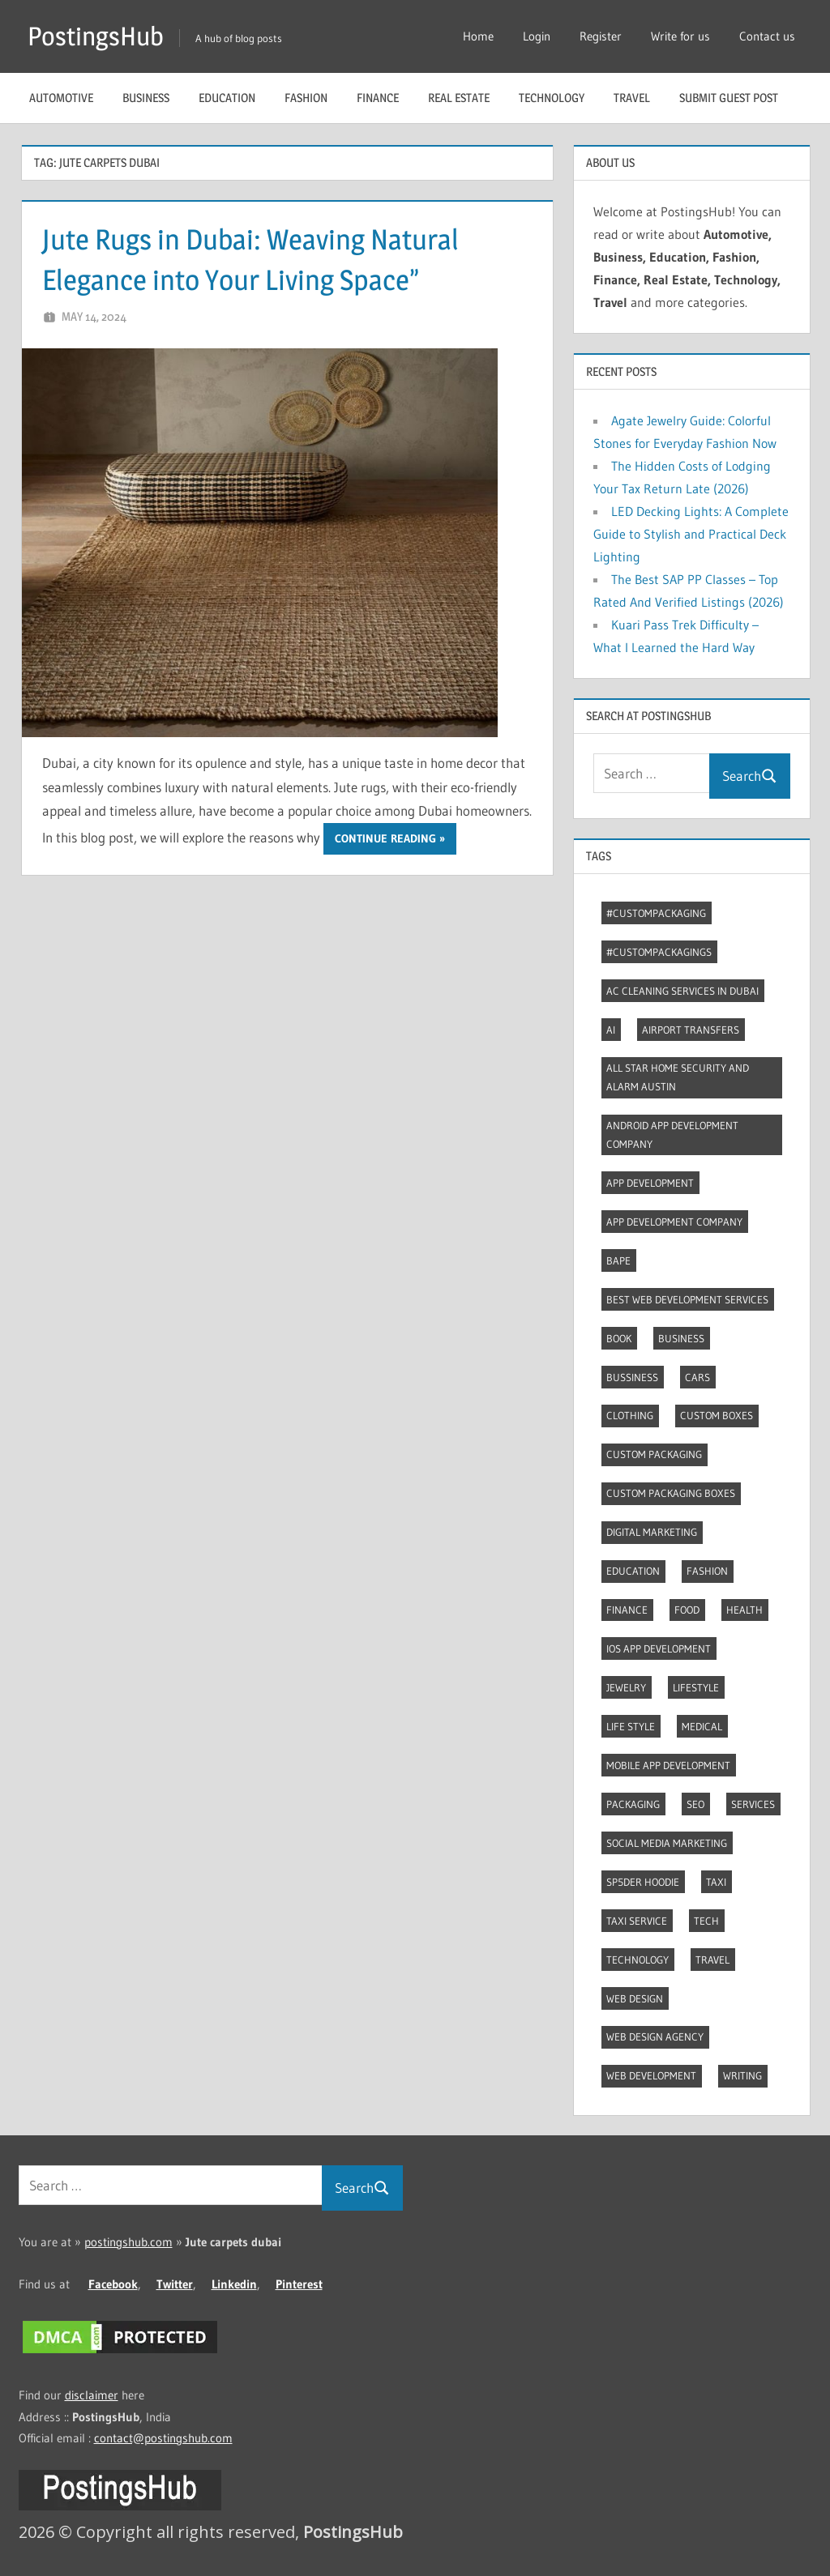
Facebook (113, 2284)
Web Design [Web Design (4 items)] (634, 1998)
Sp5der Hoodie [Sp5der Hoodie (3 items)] (642, 1881)
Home (478, 36)
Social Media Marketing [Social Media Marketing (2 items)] (666, 1842)
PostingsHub (96, 36)
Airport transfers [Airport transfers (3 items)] (690, 1029)
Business (145, 97)
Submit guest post (728, 97)
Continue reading (385, 838)
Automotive (61, 97)
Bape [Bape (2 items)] (618, 1260)
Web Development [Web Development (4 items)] (651, 2075)
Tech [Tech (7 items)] (706, 1920)
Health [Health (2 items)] (744, 1609)
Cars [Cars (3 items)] (697, 1377)
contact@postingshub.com (163, 2438)
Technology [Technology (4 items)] (637, 1959)
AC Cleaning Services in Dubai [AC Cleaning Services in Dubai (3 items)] (682, 990)
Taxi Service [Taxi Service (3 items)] (636, 1920)
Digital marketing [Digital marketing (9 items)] (651, 1531)
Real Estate (459, 97)
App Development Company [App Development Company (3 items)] (674, 1221)
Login (536, 36)
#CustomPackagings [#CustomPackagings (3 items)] (659, 951)
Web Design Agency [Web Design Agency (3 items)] (655, 2036)
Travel (632, 97)
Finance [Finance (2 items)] (627, 1609)
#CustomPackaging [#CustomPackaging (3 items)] (656, 912)
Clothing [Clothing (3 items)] (629, 1415)
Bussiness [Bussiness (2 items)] (632, 1377)
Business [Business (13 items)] (681, 1338)
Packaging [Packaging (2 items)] (633, 1804)
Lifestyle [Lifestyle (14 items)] (696, 1687)
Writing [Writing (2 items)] (742, 2075)
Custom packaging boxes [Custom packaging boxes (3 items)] (670, 1492)
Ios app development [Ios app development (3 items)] (658, 1648)
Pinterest (299, 2284)
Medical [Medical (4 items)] (702, 1726)
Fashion (306, 97)
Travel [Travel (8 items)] (712, 1959)
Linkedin (234, 2284)
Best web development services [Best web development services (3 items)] (687, 1299)
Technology (551, 97)
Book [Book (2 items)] (618, 1338)
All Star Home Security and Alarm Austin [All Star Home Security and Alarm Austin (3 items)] (677, 1077)
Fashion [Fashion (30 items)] (707, 1570)
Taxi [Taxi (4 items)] (716, 1881)
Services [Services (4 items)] (753, 1804)
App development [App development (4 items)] (650, 1182)
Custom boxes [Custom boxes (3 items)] (716, 1415)
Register (601, 36)
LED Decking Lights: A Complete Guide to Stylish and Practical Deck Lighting (691, 534)
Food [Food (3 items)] (687, 1609)
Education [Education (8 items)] (633, 1570)
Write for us (680, 36)
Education (227, 97)
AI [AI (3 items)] (610, 1029)
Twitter (174, 2284)
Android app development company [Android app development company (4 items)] (672, 1134)
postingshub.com (128, 2242)
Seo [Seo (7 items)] (695, 1804)
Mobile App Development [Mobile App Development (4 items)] (668, 1765)
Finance (378, 97)
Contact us (767, 36)
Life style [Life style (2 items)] (630, 1726)
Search (749, 775)
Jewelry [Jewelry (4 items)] (626, 1687)
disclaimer (91, 2395)
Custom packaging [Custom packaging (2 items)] (654, 1454)
